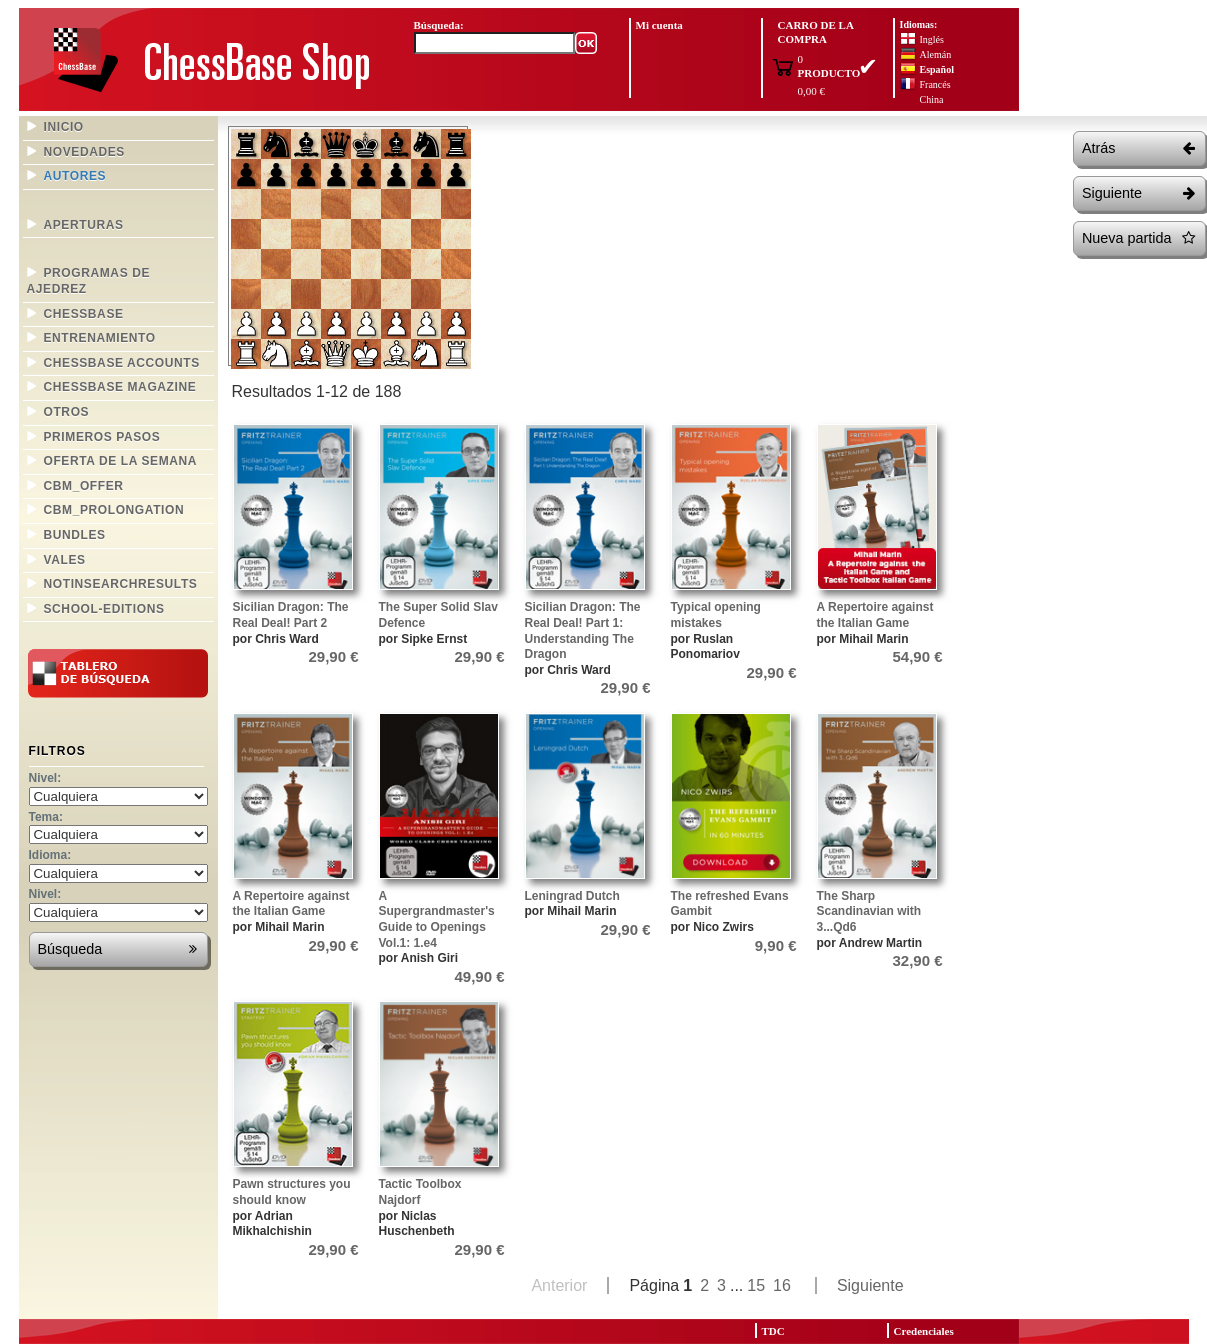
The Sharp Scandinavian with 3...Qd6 (869, 911)
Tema (44, 817)
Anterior (559, 1285)
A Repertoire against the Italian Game (875, 615)
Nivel (43, 778)
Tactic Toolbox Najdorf (420, 1192)
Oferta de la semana (121, 461)
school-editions (104, 609)
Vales (65, 560)
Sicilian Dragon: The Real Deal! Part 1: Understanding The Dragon (583, 630)
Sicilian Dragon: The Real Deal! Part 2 (291, 615)
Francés (935, 84)
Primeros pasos (102, 437)
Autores (75, 176)
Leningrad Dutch (572, 896)
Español (937, 69)
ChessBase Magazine (120, 387)
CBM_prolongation (114, 510)
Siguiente (1138, 193)
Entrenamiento (100, 338)
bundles (75, 535)
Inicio (64, 127)
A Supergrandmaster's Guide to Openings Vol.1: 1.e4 (437, 919)
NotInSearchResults (121, 584)
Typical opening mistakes (716, 615)
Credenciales (924, 1331)
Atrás (1138, 148)
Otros (67, 412)
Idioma (48, 855)
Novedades (84, 152)
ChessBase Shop (211, 60)
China (932, 99)
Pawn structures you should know (292, 1192)
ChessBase (84, 314)
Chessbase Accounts (122, 363)
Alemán (936, 54)
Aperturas (84, 225)
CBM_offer (84, 486)
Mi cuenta (659, 25)
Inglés (932, 39)
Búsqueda (117, 949)
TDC (773, 1331)
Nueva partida (1138, 238)
